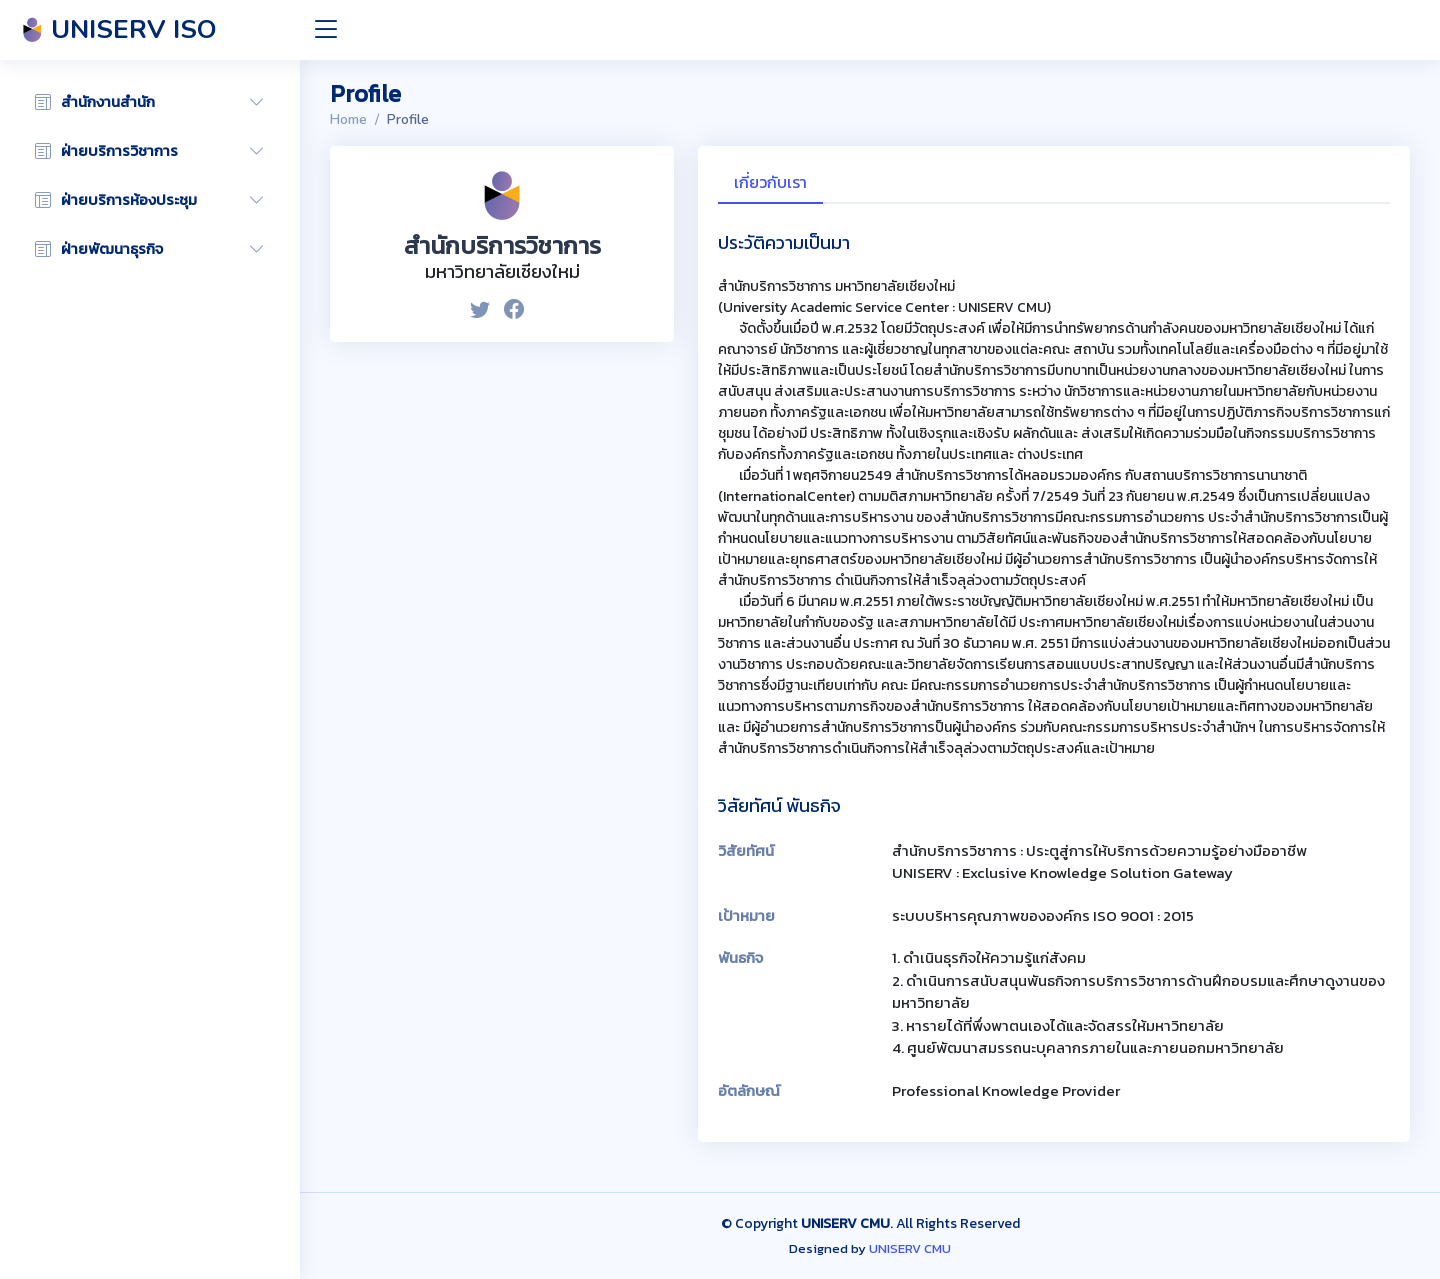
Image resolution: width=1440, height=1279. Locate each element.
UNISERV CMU (910, 1248)
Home (348, 119)
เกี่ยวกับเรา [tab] (770, 182)
